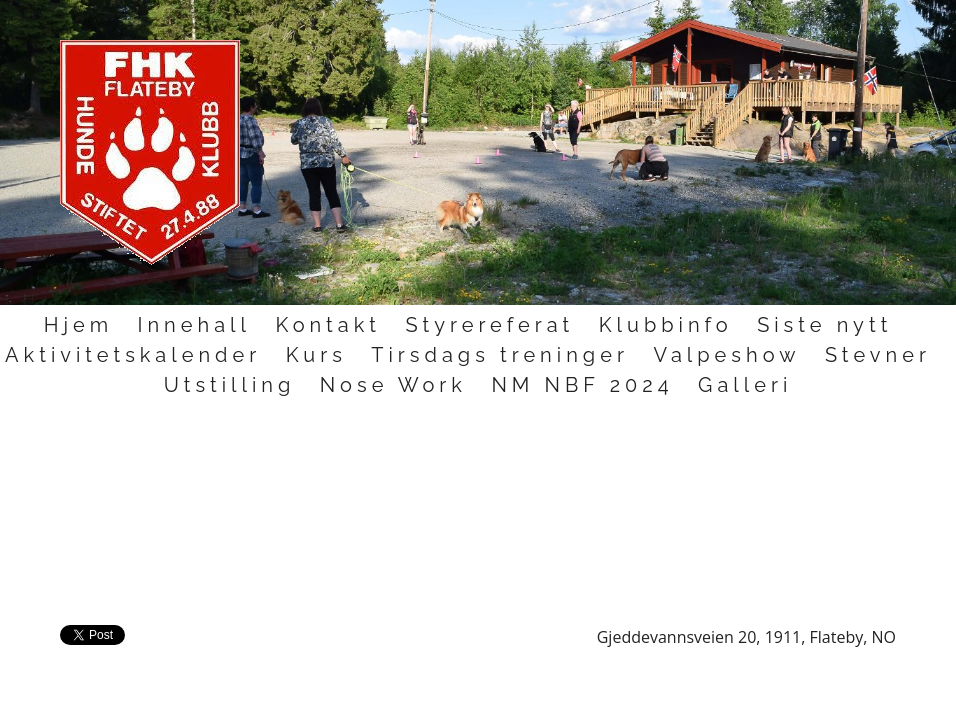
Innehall (193, 325)
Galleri (745, 385)
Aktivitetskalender (133, 355)
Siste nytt (824, 325)
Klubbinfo (666, 325)
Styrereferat (489, 325)
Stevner (878, 355)
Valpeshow (726, 355)
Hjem (78, 325)
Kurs (316, 355)
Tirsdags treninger (500, 355)
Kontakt (328, 325)
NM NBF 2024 (582, 385)
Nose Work (393, 385)
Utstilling (230, 385)
